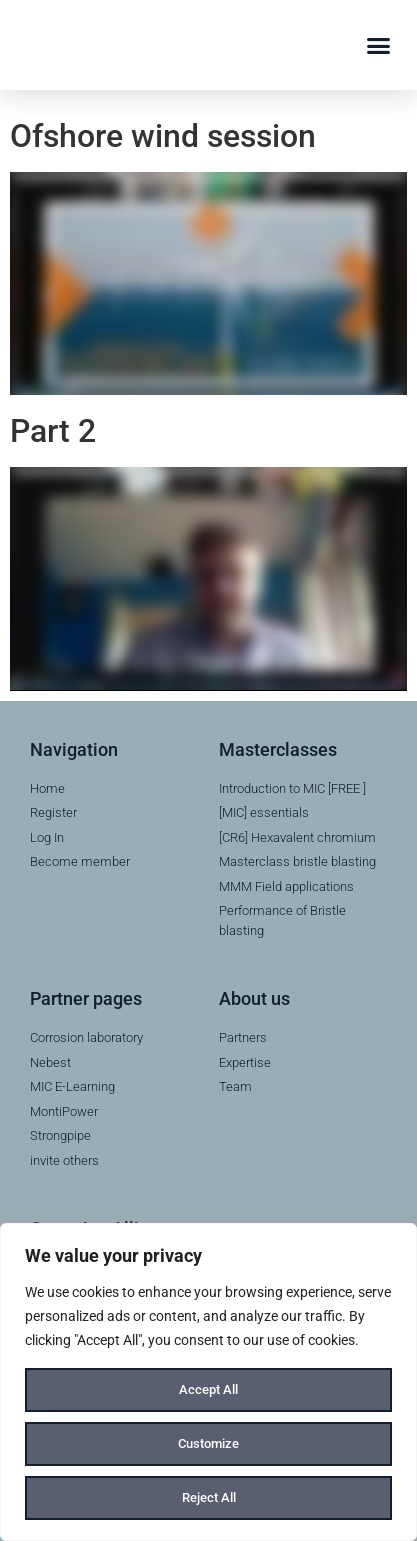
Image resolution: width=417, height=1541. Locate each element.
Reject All (208, 1498)
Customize (209, 1444)
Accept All (209, 1390)
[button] (379, 45)
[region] (208, 1382)
